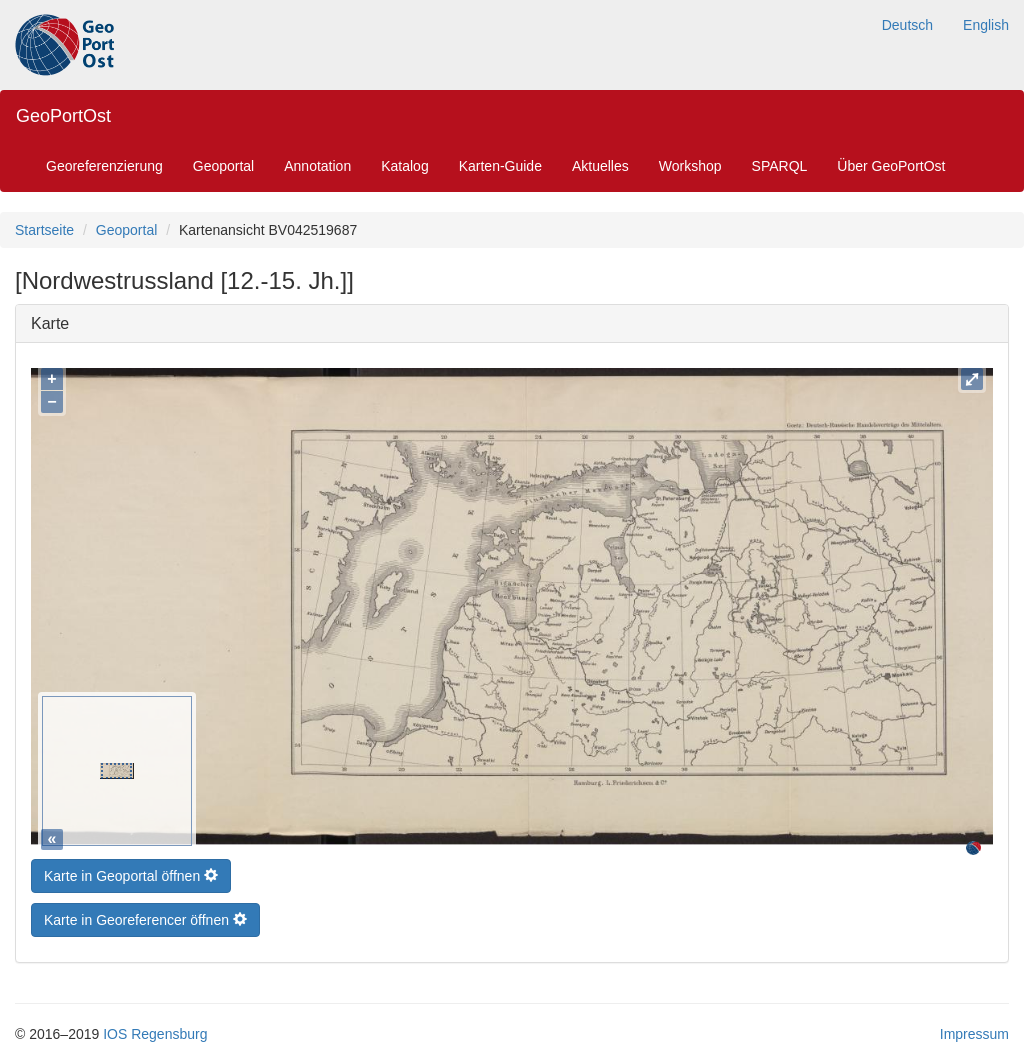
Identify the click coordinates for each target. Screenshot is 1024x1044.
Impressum (974, 1029)
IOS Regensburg (155, 1029)
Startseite (44, 230)
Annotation (317, 166)
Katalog (404, 166)
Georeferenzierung (104, 166)
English (986, 25)
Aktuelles (600, 166)
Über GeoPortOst (891, 166)
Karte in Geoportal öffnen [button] (131, 871)
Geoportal (223, 166)
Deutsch (907, 25)
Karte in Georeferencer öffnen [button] (145, 915)
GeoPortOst (63, 116)
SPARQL (780, 166)
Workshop (690, 166)
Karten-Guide (500, 166)
